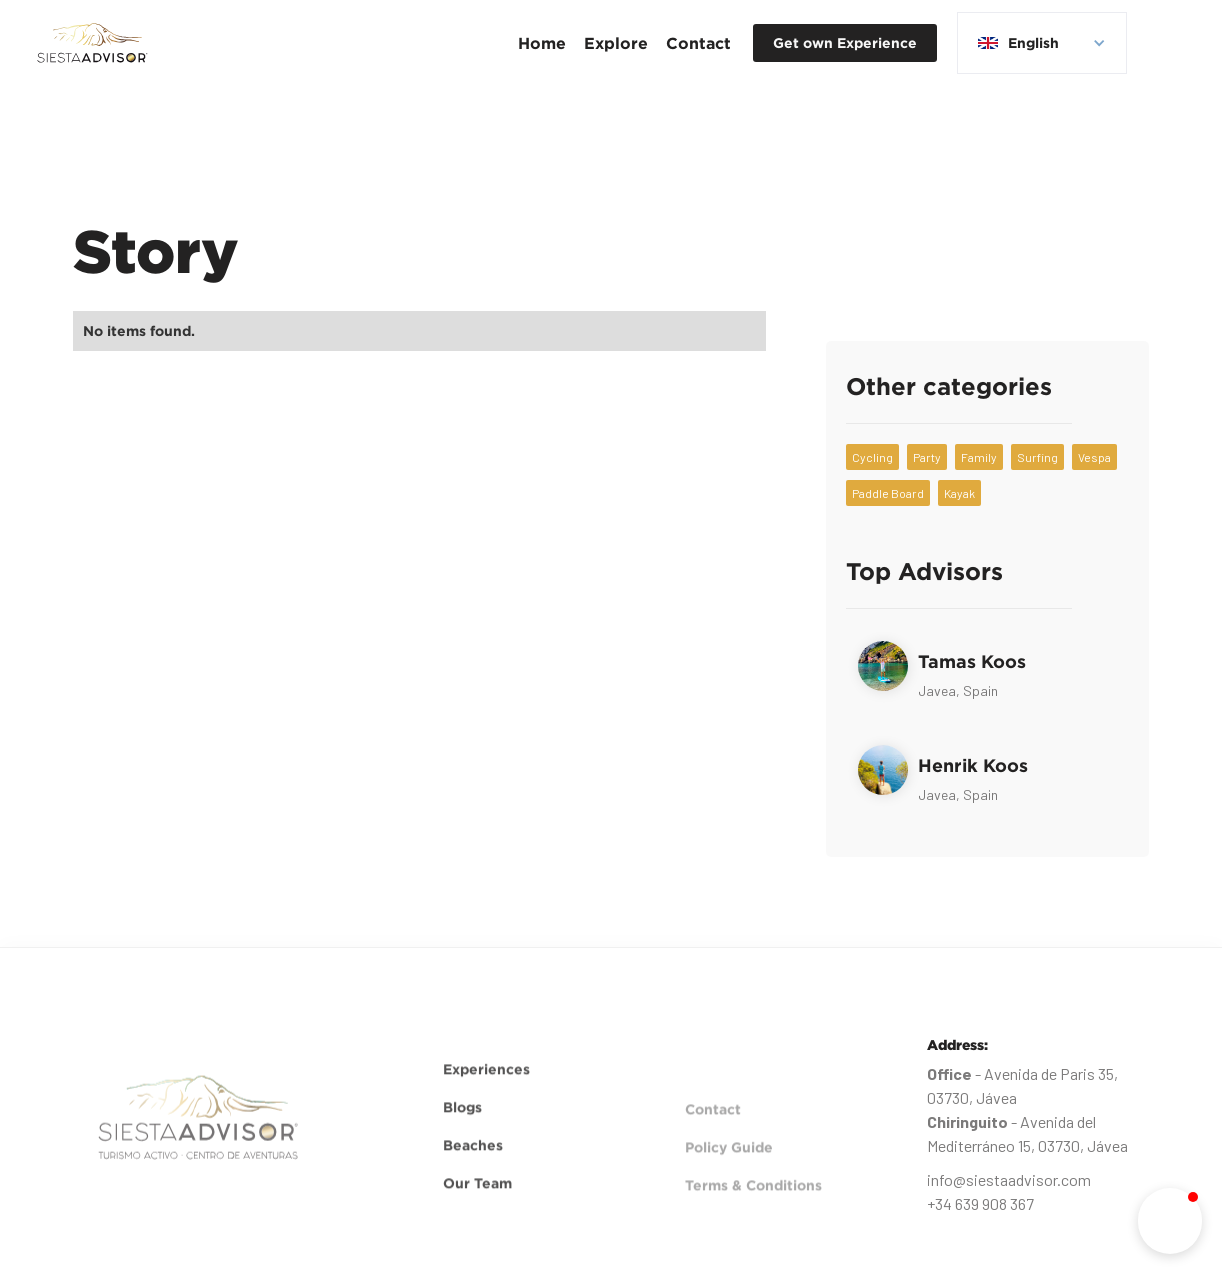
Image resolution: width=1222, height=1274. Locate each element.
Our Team (477, 1199)
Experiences (486, 1085)
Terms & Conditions (753, 1217)
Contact (698, 43)
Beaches (473, 1161)
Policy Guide (729, 1179)
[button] (616, 43)
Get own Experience (845, 42)
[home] (92, 43)
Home (542, 43)
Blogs (462, 1123)
